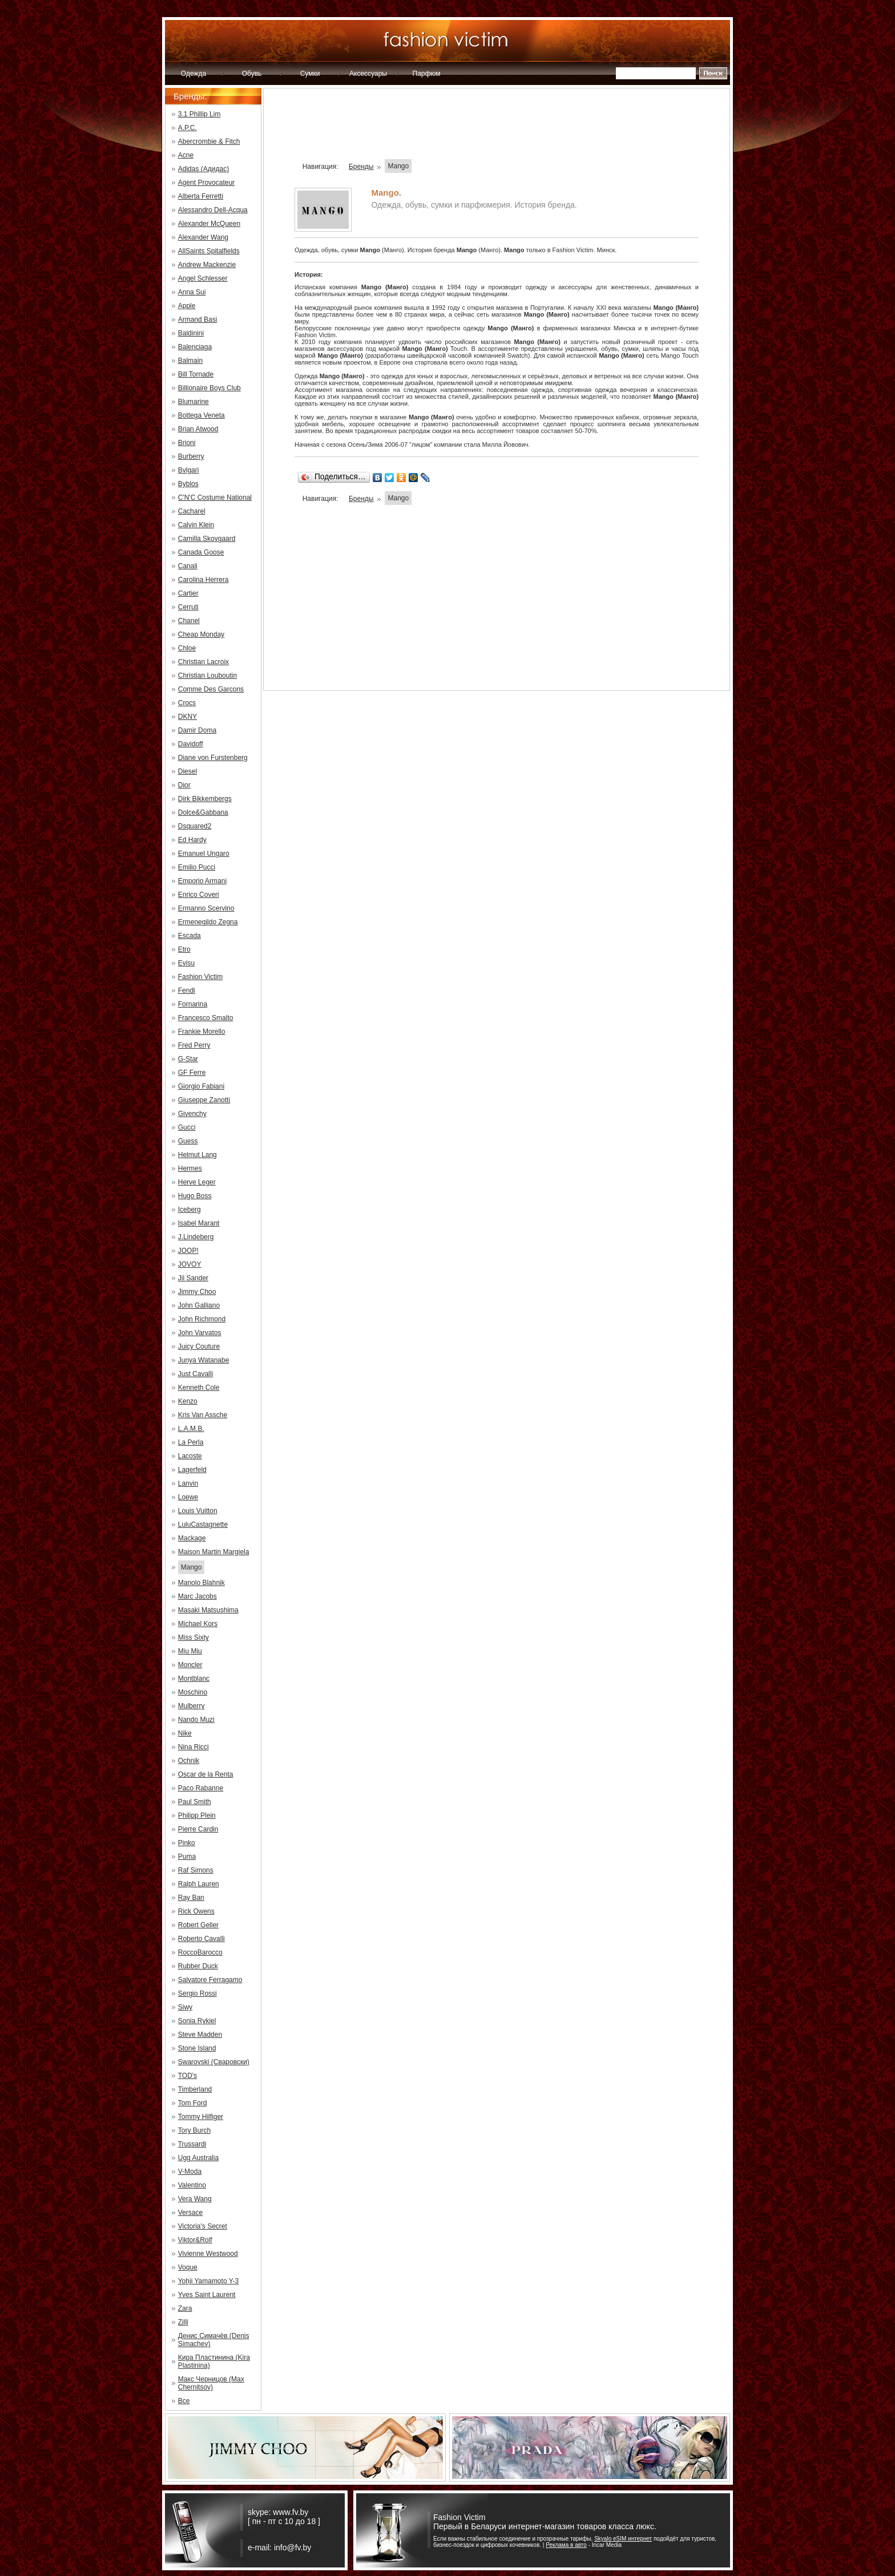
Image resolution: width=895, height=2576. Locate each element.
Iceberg (189, 1210)
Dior (184, 785)
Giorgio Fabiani (201, 1086)
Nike (185, 1733)
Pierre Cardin (198, 1829)
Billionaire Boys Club (209, 388)
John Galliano (199, 1305)
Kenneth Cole (199, 1388)
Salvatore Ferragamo (210, 1980)
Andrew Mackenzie (207, 265)
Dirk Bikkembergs (205, 799)
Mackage (192, 1538)
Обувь (252, 74)
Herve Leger (197, 1182)
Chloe (187, 648)
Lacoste (190, 1456)
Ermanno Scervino (206, 908)
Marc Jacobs (197, 1596)
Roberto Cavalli (201, 1939)
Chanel (189, 621)
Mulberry (191, 1706)
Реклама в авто (566, 2545)
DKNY (187, 717)
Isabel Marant (199, 1223)
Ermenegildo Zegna (208, 922)
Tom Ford (192, 2103)
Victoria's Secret (202, 2226)
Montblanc (193, 1679)
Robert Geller (198, 1925)
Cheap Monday (201, 634)
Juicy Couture (199, 1346)
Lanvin (188, 1483)
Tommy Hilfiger (200, 2117)
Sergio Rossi (197, 1993)
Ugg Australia (198, 2158)
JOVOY (189, 1264)
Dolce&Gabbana (203, 812)
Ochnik (188, 1761)
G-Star (188, 1059)
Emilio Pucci (196, 867)
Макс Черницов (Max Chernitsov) (211, 2383)
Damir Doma (197, 730)
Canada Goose (201, 552)
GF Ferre (192, 1073)
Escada (189, 936)
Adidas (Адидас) (203, 169)
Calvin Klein (196, 525)
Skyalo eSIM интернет (623, 2538)
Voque (187, 2267)
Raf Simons (195, 1870)
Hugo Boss (195, 1196)
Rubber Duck (198, 1966)
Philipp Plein (197, 1815)
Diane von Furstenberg (213, 758)
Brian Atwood (198, 429)
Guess (188, 1141)
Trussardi (192, 2144)
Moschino (192, 1692)
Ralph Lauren (198, 1884)
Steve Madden (200, 2035)
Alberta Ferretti (200, 196)
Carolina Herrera (203, 580)
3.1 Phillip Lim (199, 114)
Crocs (187, 703)
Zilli (183, 2322)
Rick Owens (196, 1911)
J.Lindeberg (196, 1237)
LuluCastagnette (203, 1524)
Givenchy (192, 1114)
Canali (187, 566)
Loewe (188, 1497)
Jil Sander (193, 1278)
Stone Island (197, 2048)
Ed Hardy (192, 840)
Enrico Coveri (198, 895)
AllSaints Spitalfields (209, 251)
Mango (191, 1567)
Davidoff (190, 744)
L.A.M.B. (191, 1429)
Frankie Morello (201, 1032)
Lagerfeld (192, 1470)
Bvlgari (188, 470)
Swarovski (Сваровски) (213, 2062)
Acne (185, 155)
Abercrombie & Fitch (209, 141)
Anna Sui (192, 292)
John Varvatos (199, 1333)
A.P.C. (187, 128)
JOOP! (188, 1251)
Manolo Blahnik (201, 1583)
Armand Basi (197, 319)
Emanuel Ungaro (203, 854)
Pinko (186, 1843)
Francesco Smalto (205, 1018)
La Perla (191, 1442)
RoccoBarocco (200, 1952)
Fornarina (192, 1004)
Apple (187, 306)
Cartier (188, 593)
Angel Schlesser (203, 278)
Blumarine (193, 402)
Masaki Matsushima (208, 1610)
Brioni (187, 443)
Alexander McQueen (209, 224)
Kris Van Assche (202, 1415)
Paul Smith (194, 1802)
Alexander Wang (203, 237)
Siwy (185, 2007)
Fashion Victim (200, 977)
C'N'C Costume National (215, 498)
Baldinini (191, 333)
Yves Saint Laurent (207, 2295)
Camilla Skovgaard (207, 539)
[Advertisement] (496, 127)
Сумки (310, 74)
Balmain (190, 361)
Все (184, 2401)
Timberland (195, 2089)
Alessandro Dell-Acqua (213, 210)
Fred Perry (194, 1045)
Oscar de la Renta (205, 1774)
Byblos (188, 484)
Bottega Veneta (201, 415)
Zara (185, 2308)
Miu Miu (190, 1651)
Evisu (186, 963)
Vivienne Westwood (208, 2254)
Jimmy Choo (197, 1292)
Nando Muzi (196, 1720)
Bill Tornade (195, 374)
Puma (187, 1857)
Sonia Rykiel (197, 2021)
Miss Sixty (193, 1637)
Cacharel (191, 511)
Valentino (192, 2185)
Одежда (193, 74)
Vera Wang (195, 2199)
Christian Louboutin (207, 676)
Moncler (190, 1665)
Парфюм (427, 74)
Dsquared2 (195, 826)
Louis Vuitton (197, 1511)
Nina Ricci (193, 1747)
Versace (190, 2213)
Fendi (186, 990)
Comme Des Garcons (211, 689)
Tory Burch (194, 2130)
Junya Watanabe (203, 1360)
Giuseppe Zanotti (204, 1100)
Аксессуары (368, 74)
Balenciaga (195, 347)
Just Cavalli (195, 1374)
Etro (184, 949)
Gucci (187, 1127)
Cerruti (188, 607)
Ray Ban (191, 1898)
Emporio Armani (202, 881)
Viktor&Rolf (195, 2240)
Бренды (361, 167)
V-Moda (189, 2171)
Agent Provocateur (206, 183)
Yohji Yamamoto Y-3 (208, 2281)
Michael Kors (197, 1624)
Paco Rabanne (200, 1788)
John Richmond (201, 1319)
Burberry (191, 456)
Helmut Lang (197, 1155)
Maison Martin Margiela (213, 1552)
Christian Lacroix (203, 662)
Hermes (190, 1168)
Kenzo (187, 1401)
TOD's (187, 2076)
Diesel (187, 771)
